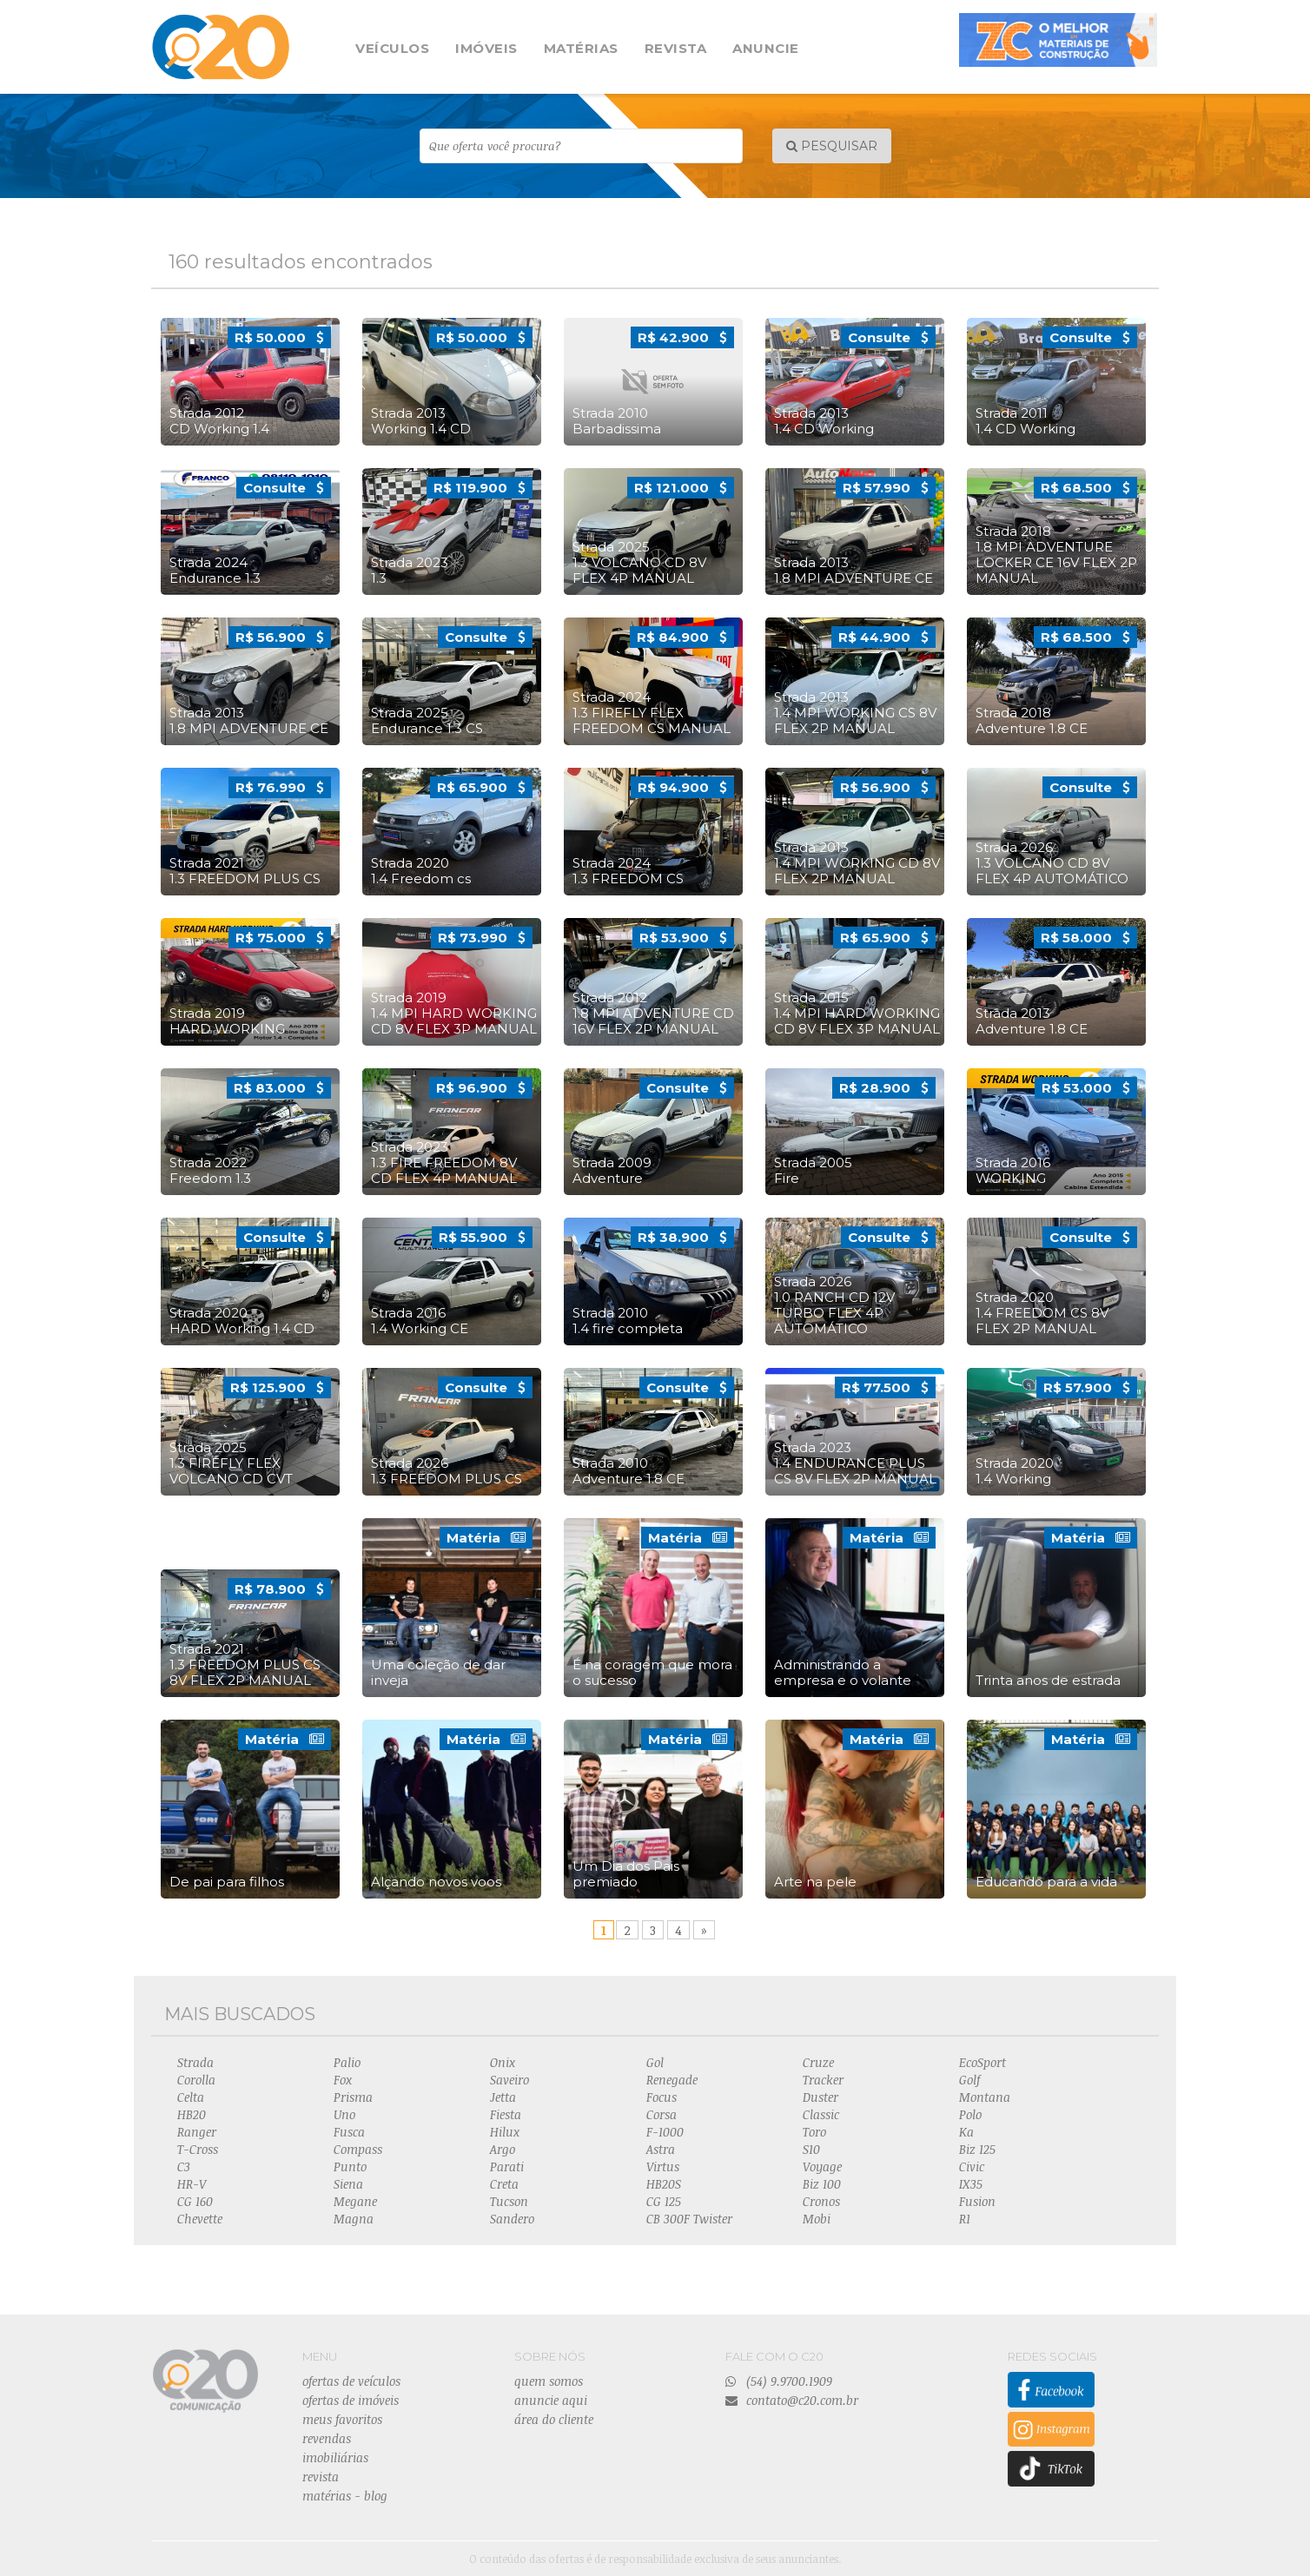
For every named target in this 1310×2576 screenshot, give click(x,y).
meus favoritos (342, 2419)
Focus (661, 2097)
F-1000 (665, 2132)
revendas (326, 2438)
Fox (343, 2079)
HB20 (191, 2114)
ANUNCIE (765, 48)
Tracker (823, 2079)
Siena (348, 2184)
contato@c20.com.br (791, 2400)
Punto (350, 2166)
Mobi (816, 2218)
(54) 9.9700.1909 (778, 2381)
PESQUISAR (831, 146)
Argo (502, 2149)
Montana (984, 2097)
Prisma (353, 2097)
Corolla (196, 2079)
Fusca (349, 2132)
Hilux (504, 2132)
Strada (195, 2062)
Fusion (977, 2201)
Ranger (196, 2132)
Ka (966, 2132)
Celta (190, 2097)
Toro (814, 2132)
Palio (347, 2062)
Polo (970, 2114)
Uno (344, 2114)
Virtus (662, 2166)
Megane (355, 2201)
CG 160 (195, 2201)
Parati (507, 2166)
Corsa (661, 2114)
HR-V (191, 2184)
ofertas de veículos (351, 2381)
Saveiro (509, 2079)
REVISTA (676, 48)
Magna (354, 2218)
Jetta (503, 2097)
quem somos (548, 2381)
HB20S (663, 2184)
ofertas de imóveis (350, 2400)
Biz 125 (977, 2149)
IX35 (970, 2184)
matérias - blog (344, 2495)
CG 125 (663, 2201)
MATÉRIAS (581, 48)
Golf (969, 2079)
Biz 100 (822, 2184)
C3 (183, 2166)
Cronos (821, 2201)
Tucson (509, 2201)
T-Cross (197, 2149)
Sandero (512, 2218)
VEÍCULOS (392, 48)
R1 (964, 2218)
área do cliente (553, 2419)
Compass (358, 2149)
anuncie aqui (550, 2400)
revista (320, 2476)
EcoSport (982, 2062)
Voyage (822, 2166)
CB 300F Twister (689, 2218)
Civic (971, 2166)
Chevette (199, 2218)
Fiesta (505, 2114)
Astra (660, 2149)
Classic (821, 2114)
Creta (504, 2184)
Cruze (818, 2062)
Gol (655, 2062)
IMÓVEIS (486, 48)
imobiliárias (335, 2457)
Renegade (672, 2079)
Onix (502, 2062)
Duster (820, 2097)
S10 (811, 2149)
